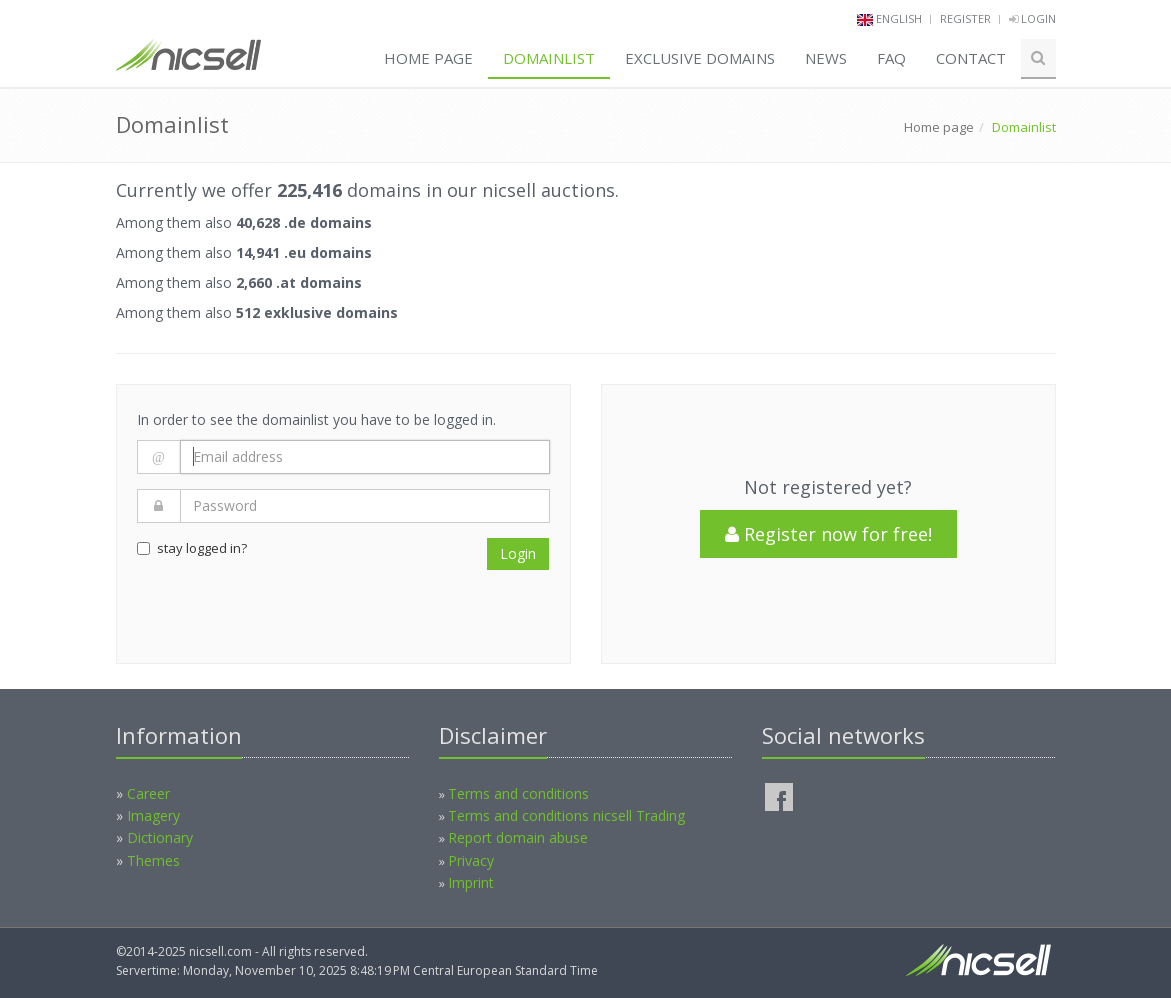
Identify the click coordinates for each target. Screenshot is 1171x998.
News (826, 58)
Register (965, 18)
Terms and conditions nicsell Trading (566, 815)
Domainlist (549, 58)
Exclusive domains (700, 58)
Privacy (471, 860)
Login (1032, 18)
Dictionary (160, 837)
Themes (153, 860)
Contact (971, 58)
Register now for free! (828, 534)
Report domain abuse (518, 837)
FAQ (891, 58)
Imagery (153, 815)
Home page (428, 58)
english (899, 18)
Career (148, 793)
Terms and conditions (518, 793)
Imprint (471, 882)
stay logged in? (192, 548)
